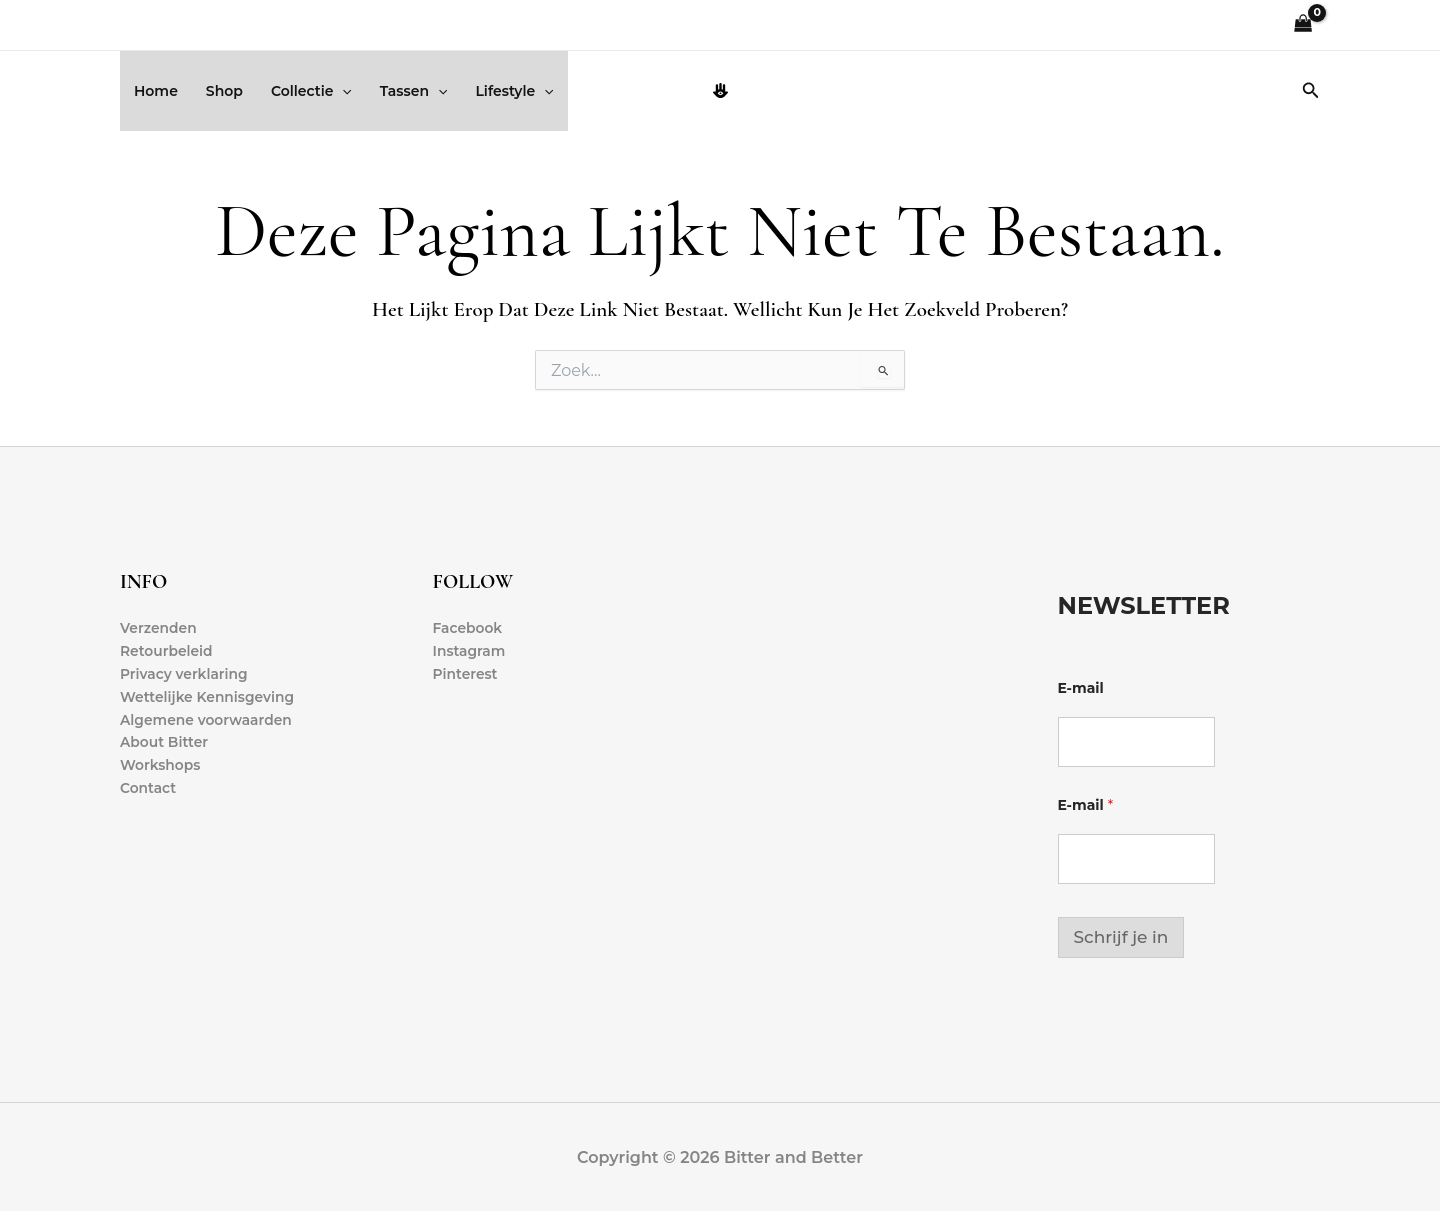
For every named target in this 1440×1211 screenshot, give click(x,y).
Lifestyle (514, 91)
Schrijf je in (1121, 937)
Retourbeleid (167, 651)
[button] (342, 91)
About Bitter (164, 744)
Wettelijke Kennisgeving (208, 697)
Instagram (470, 651)
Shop (224, 91)
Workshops (160, 767)
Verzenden (159, 628)
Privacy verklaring (184, 674)
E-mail (1081, 688)
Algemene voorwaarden (207, 721)
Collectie (311, 91)
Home (156, 91)
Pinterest (466, 674)
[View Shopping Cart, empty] (1303, 25)
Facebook (468, 628)
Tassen (414, 91)
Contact (148, 790)
